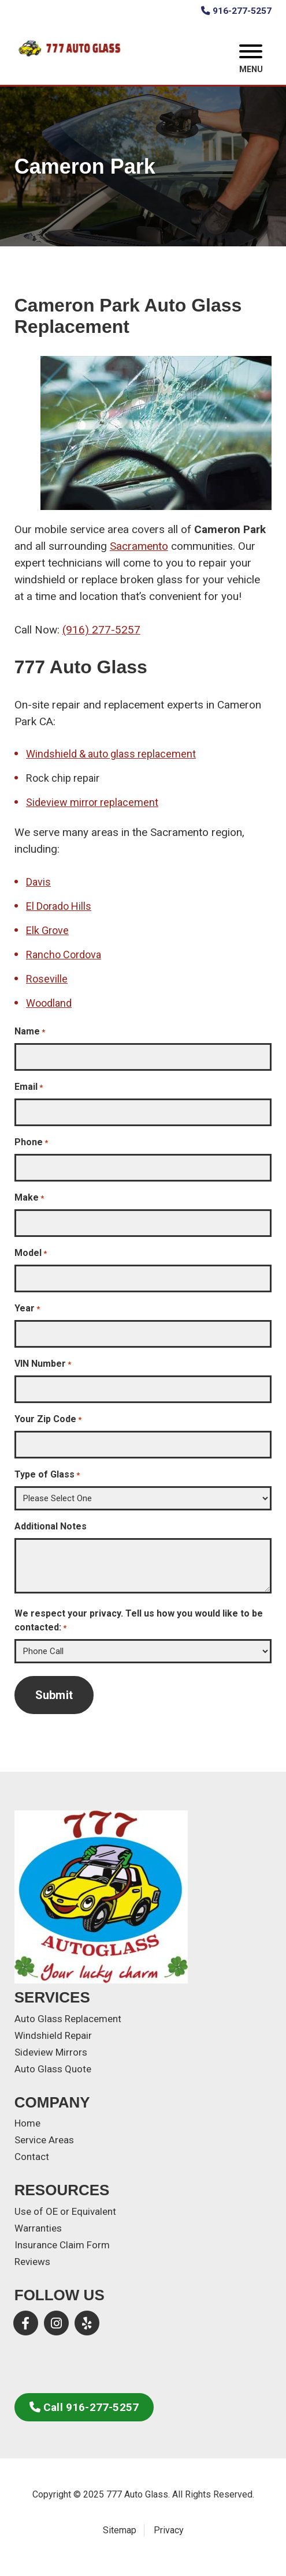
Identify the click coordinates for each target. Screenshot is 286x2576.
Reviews (32, 2261)
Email (28, 1087)
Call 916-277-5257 (84, 2407)
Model (30, 1253)
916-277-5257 (236, 11)
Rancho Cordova (63, 954)
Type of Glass (47, 1475)
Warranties (38, 2228)
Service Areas (44, 2140)
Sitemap (119, 2530)
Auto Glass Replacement (67, 2018)
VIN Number (42, 1364)
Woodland (49, 1003)
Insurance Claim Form (62, 2245)
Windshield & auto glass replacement (111, 754)
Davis (38, 882)
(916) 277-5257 (101, 629)
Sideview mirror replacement (92, 802)
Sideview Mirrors (50, 2052)
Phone (31, 1143)
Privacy (169, 2530)
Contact (31, 2156)
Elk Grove (47, 930)
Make (29, 1198)
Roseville (47, 979)
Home (27, 2123)
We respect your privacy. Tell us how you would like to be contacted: (138, 1621)
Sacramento (139, 546)
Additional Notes (50, 1526)
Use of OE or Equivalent (65, 2211)
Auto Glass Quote (52, 2069)
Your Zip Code (47, 1419)
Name (29, 1032)
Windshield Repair (53, 2035)
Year (27, 1309)
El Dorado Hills (58, 906)
